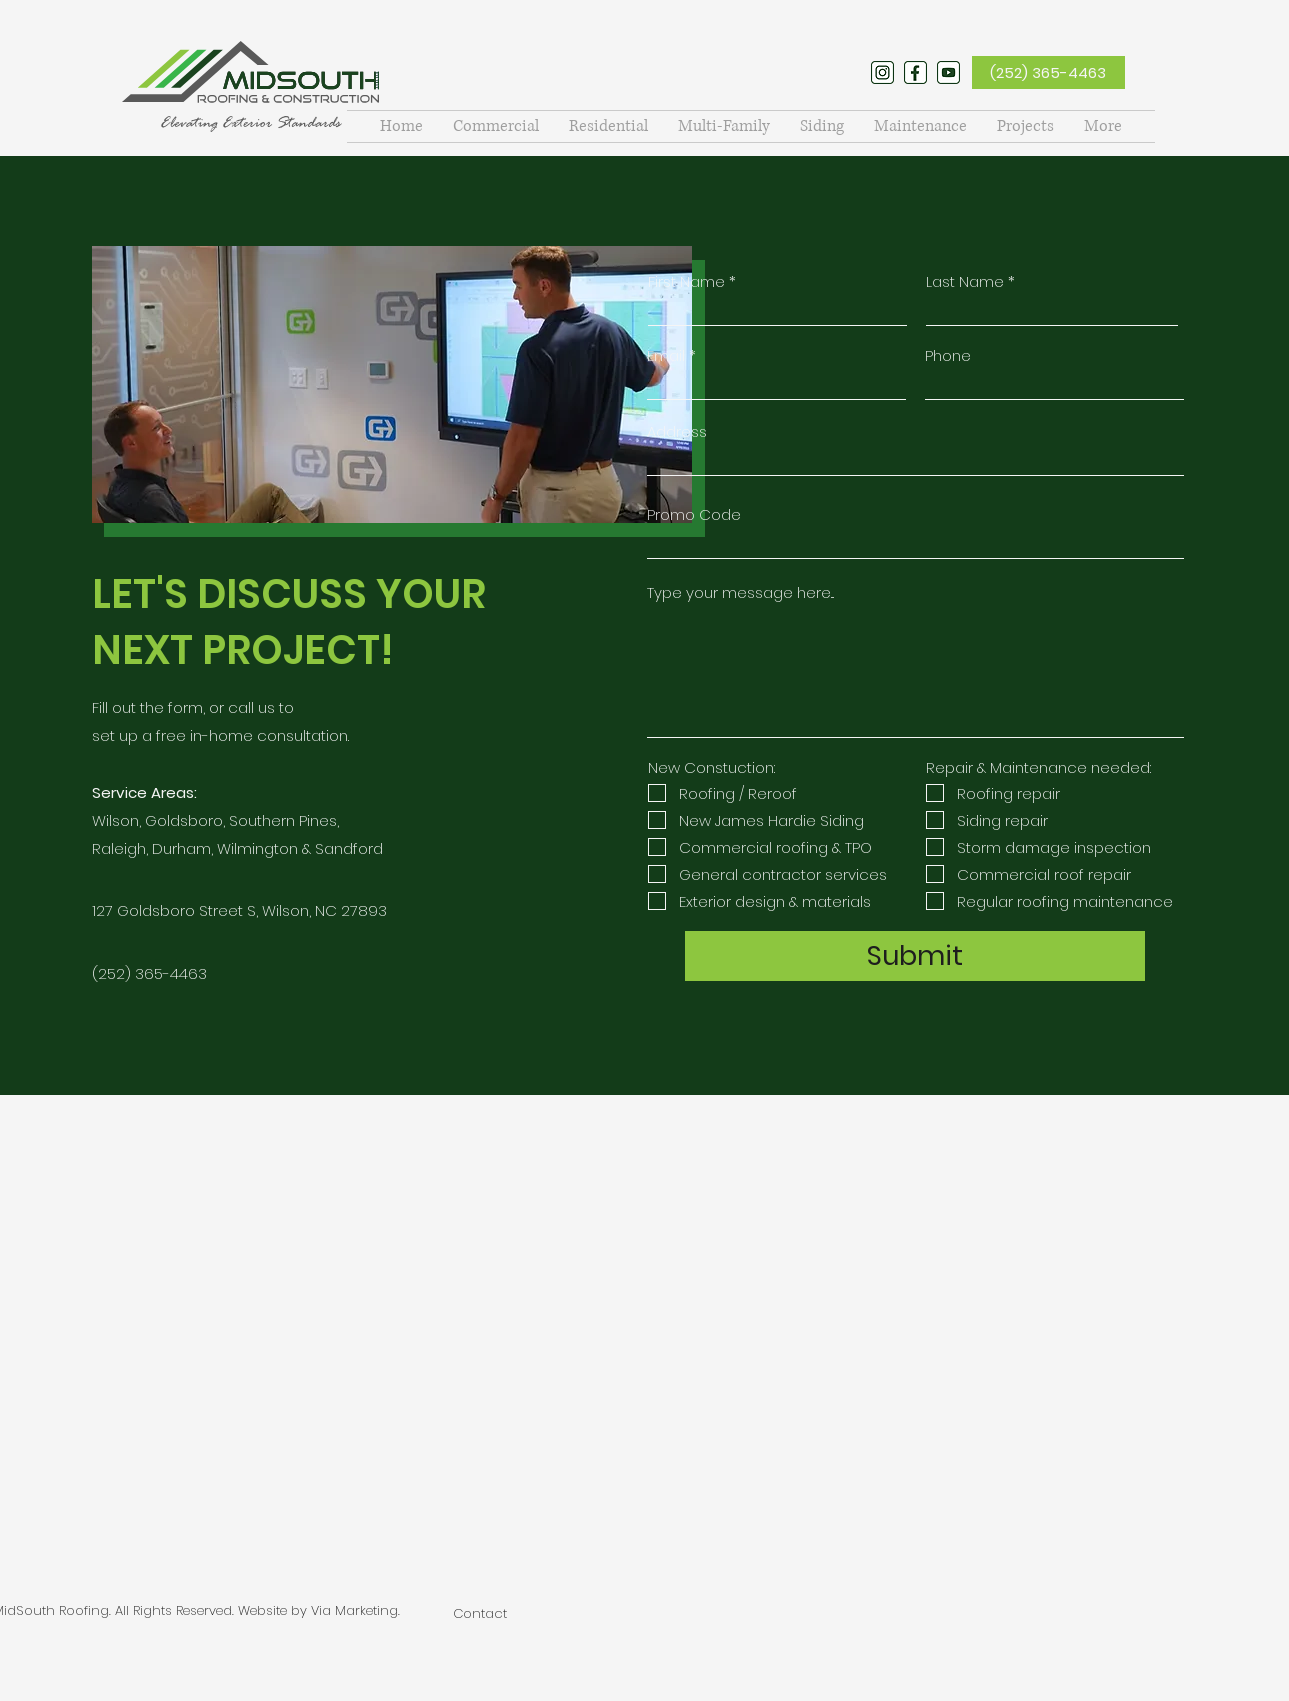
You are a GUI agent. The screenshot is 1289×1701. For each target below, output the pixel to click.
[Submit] (915, 956)
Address (677, 431)
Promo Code (694, 514)
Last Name (965, 281)
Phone (948, 355)
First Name (686, 281)
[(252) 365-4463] (1048, 72)
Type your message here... (740, 592)
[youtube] (948, 72)
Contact (480, 1613)
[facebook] (915, 72)
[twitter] (882, 72)
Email (666, 355)
